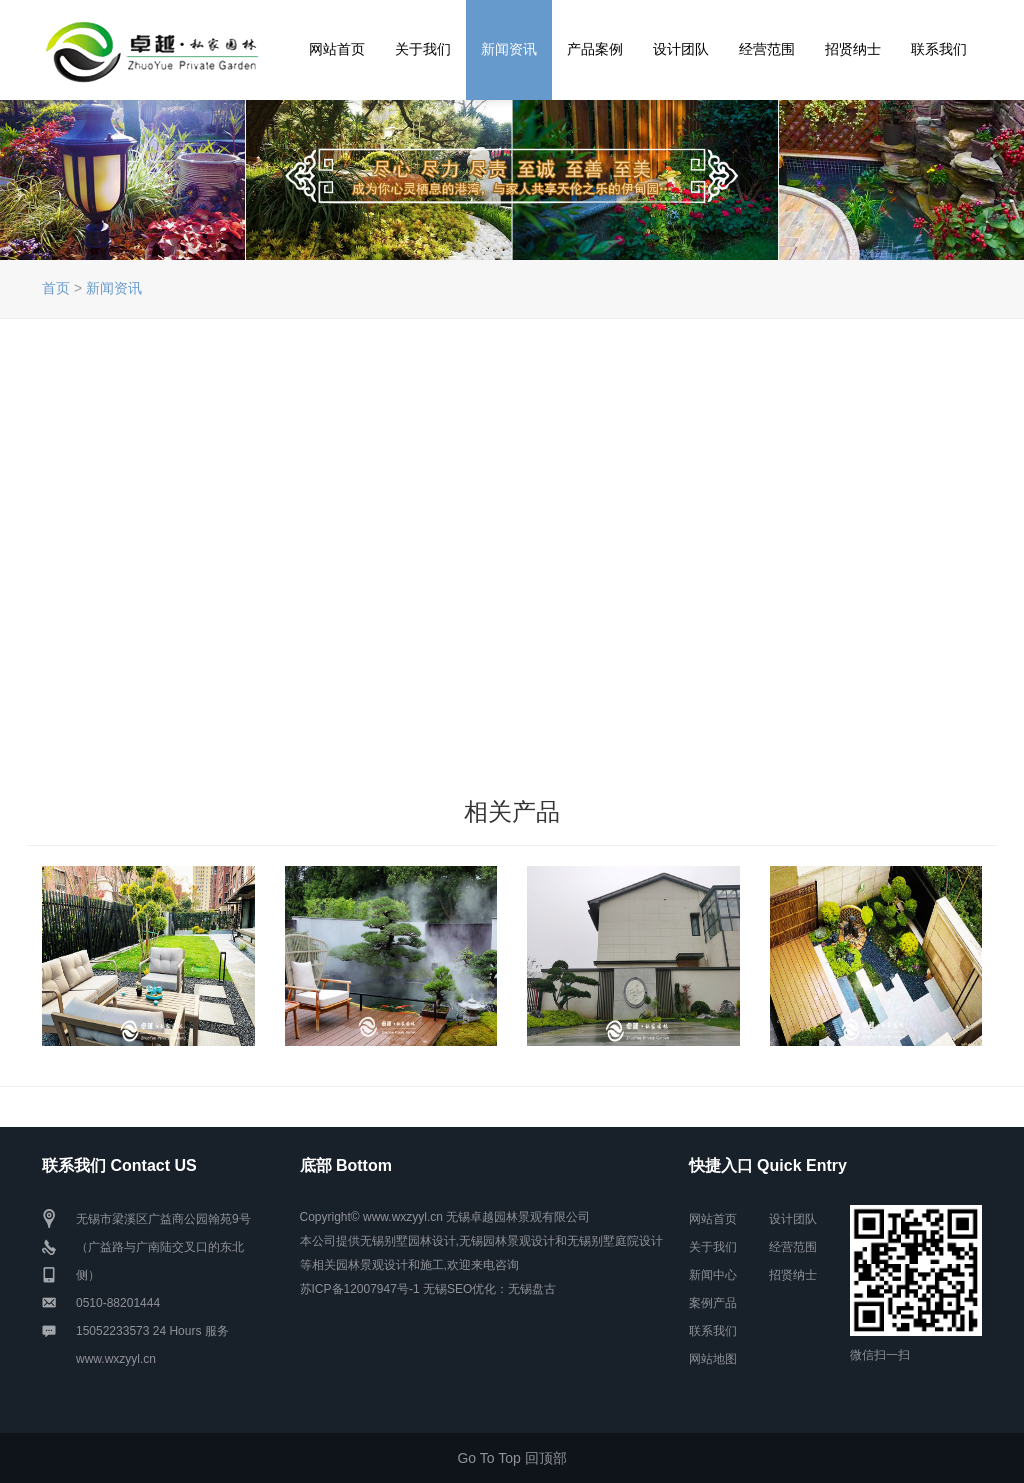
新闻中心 (713, 1275)
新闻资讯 (509, 49)
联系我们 (939, 49)
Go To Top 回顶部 (511, 1458)
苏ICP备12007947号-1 (360, 1289)
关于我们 (423, 49)
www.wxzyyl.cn (116, 1359)
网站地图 (713, 1359)
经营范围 (767, 49)
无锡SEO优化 (459, 1289)
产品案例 (595, 49)
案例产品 (713, 1303)
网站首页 (337, 49)
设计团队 (681, 49)
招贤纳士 (853, 49)
